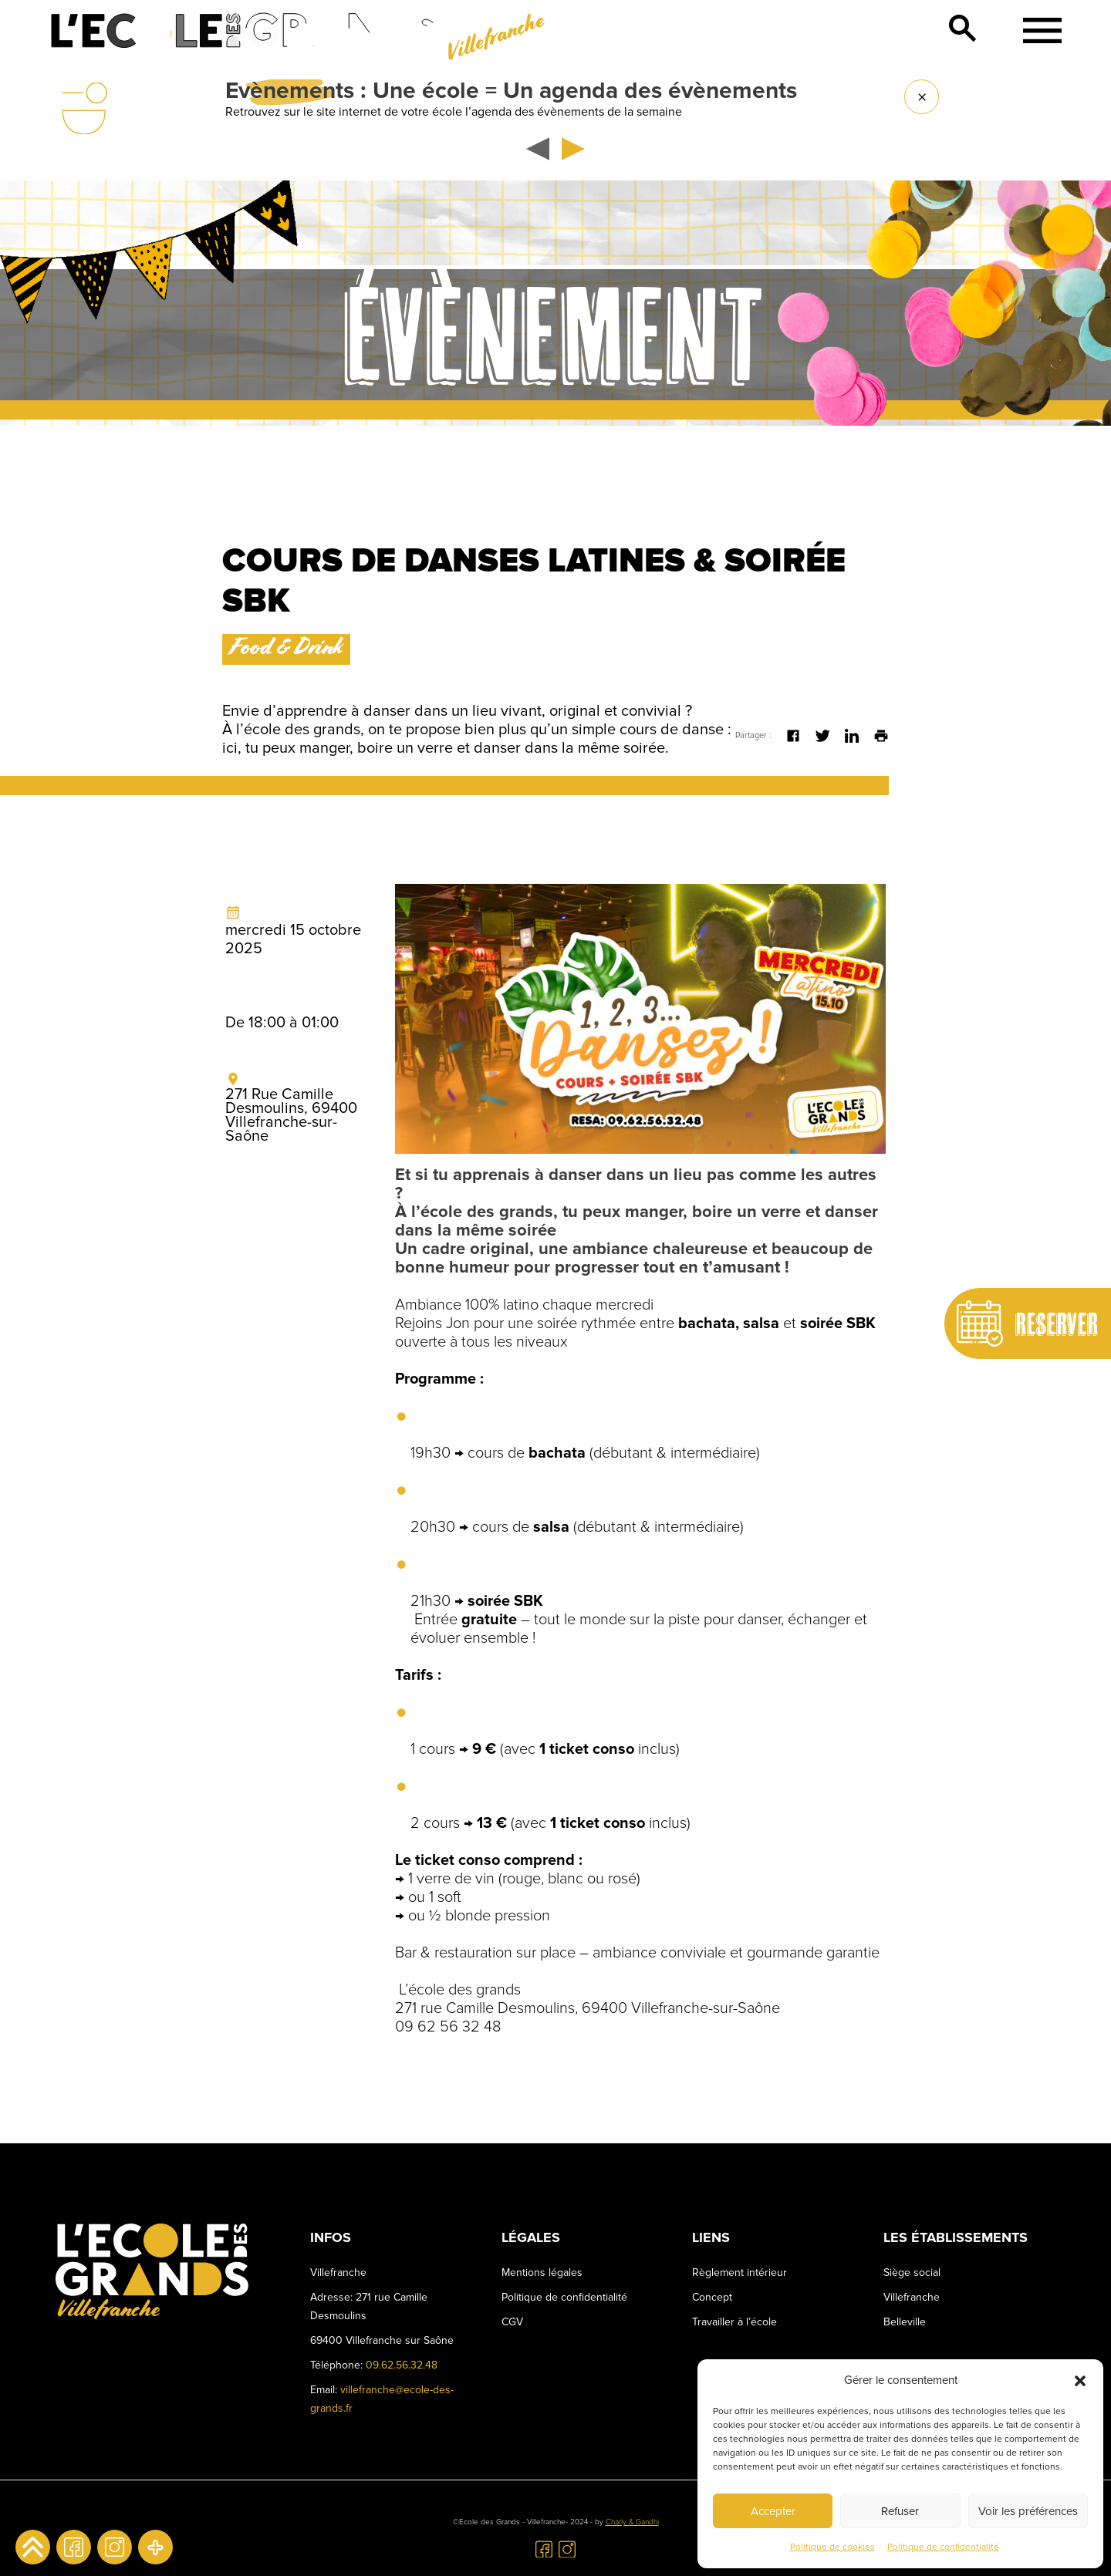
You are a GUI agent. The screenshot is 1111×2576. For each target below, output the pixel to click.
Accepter (773, 2511)
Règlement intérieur (739, 2272)
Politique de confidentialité (943, 2547)
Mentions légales (542, 2272)
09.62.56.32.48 (401, 2365)
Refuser (900, 2511)
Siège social (911, 2272)
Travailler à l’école (734, 2321)
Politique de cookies (832, 2547)
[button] (1080, 2380)
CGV (512, 2321)
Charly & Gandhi (632, 2522)
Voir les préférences (1028, 2511)
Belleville (904, 2321)
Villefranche (911, 2297)
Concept (712, 2297)
